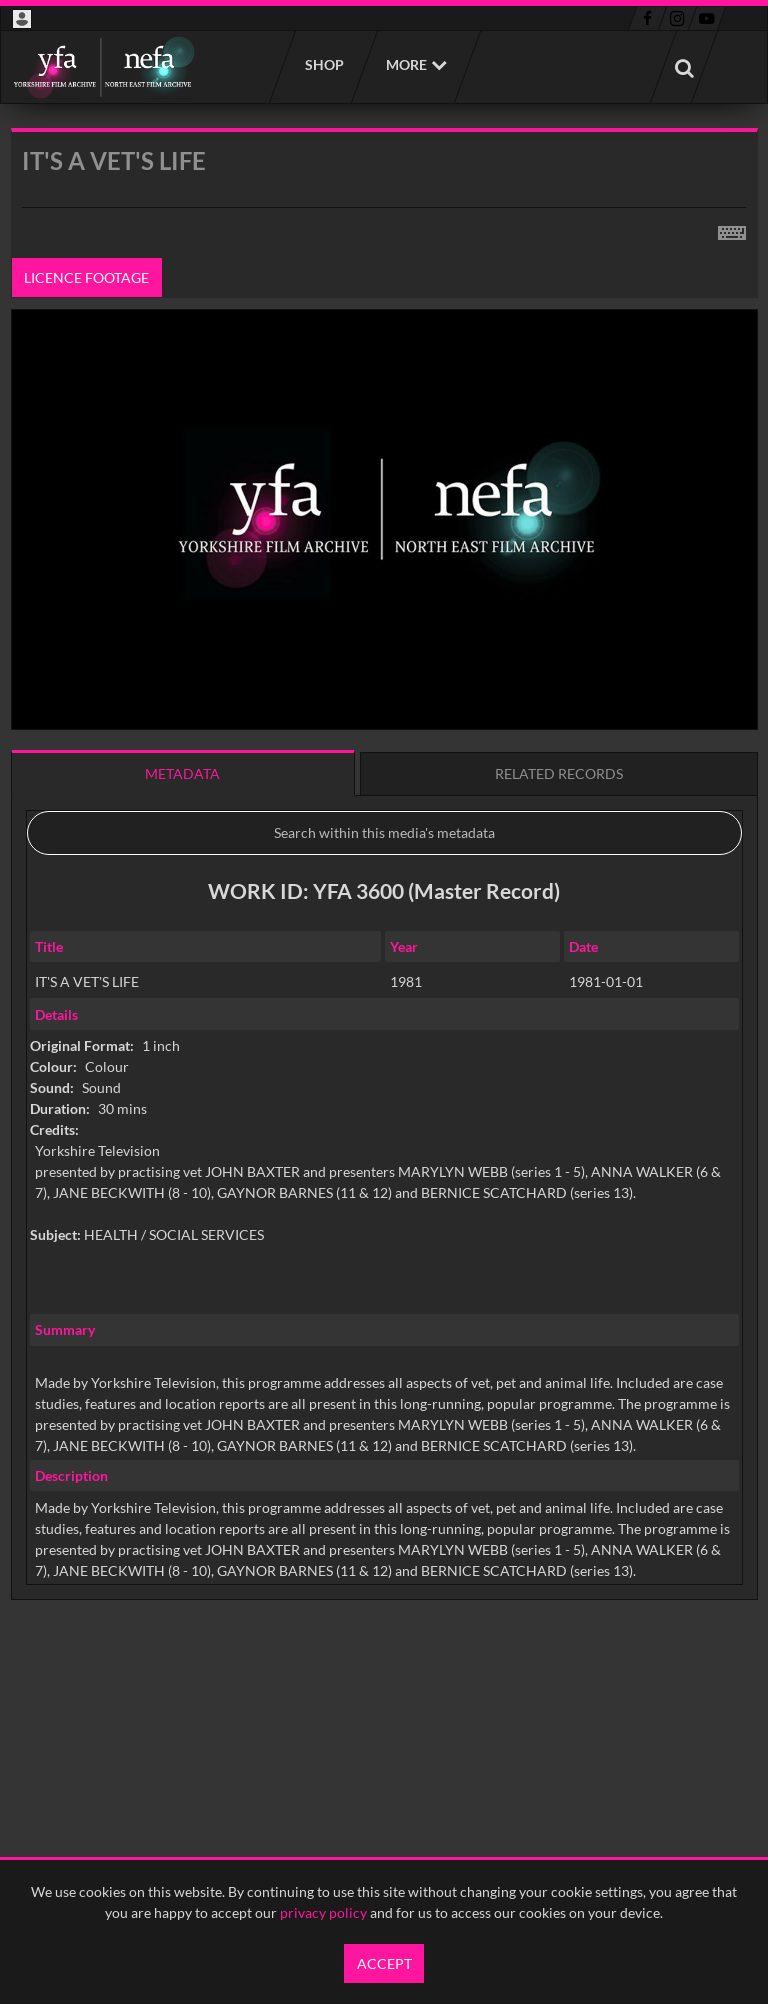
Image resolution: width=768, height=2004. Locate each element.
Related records (559, 773)
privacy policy (323, 1912)
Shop (323, 64)
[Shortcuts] (732, 229)
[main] (384, 915)
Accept (384, 1963)
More (406, 64)
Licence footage (86, 277)
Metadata (182, 773)
